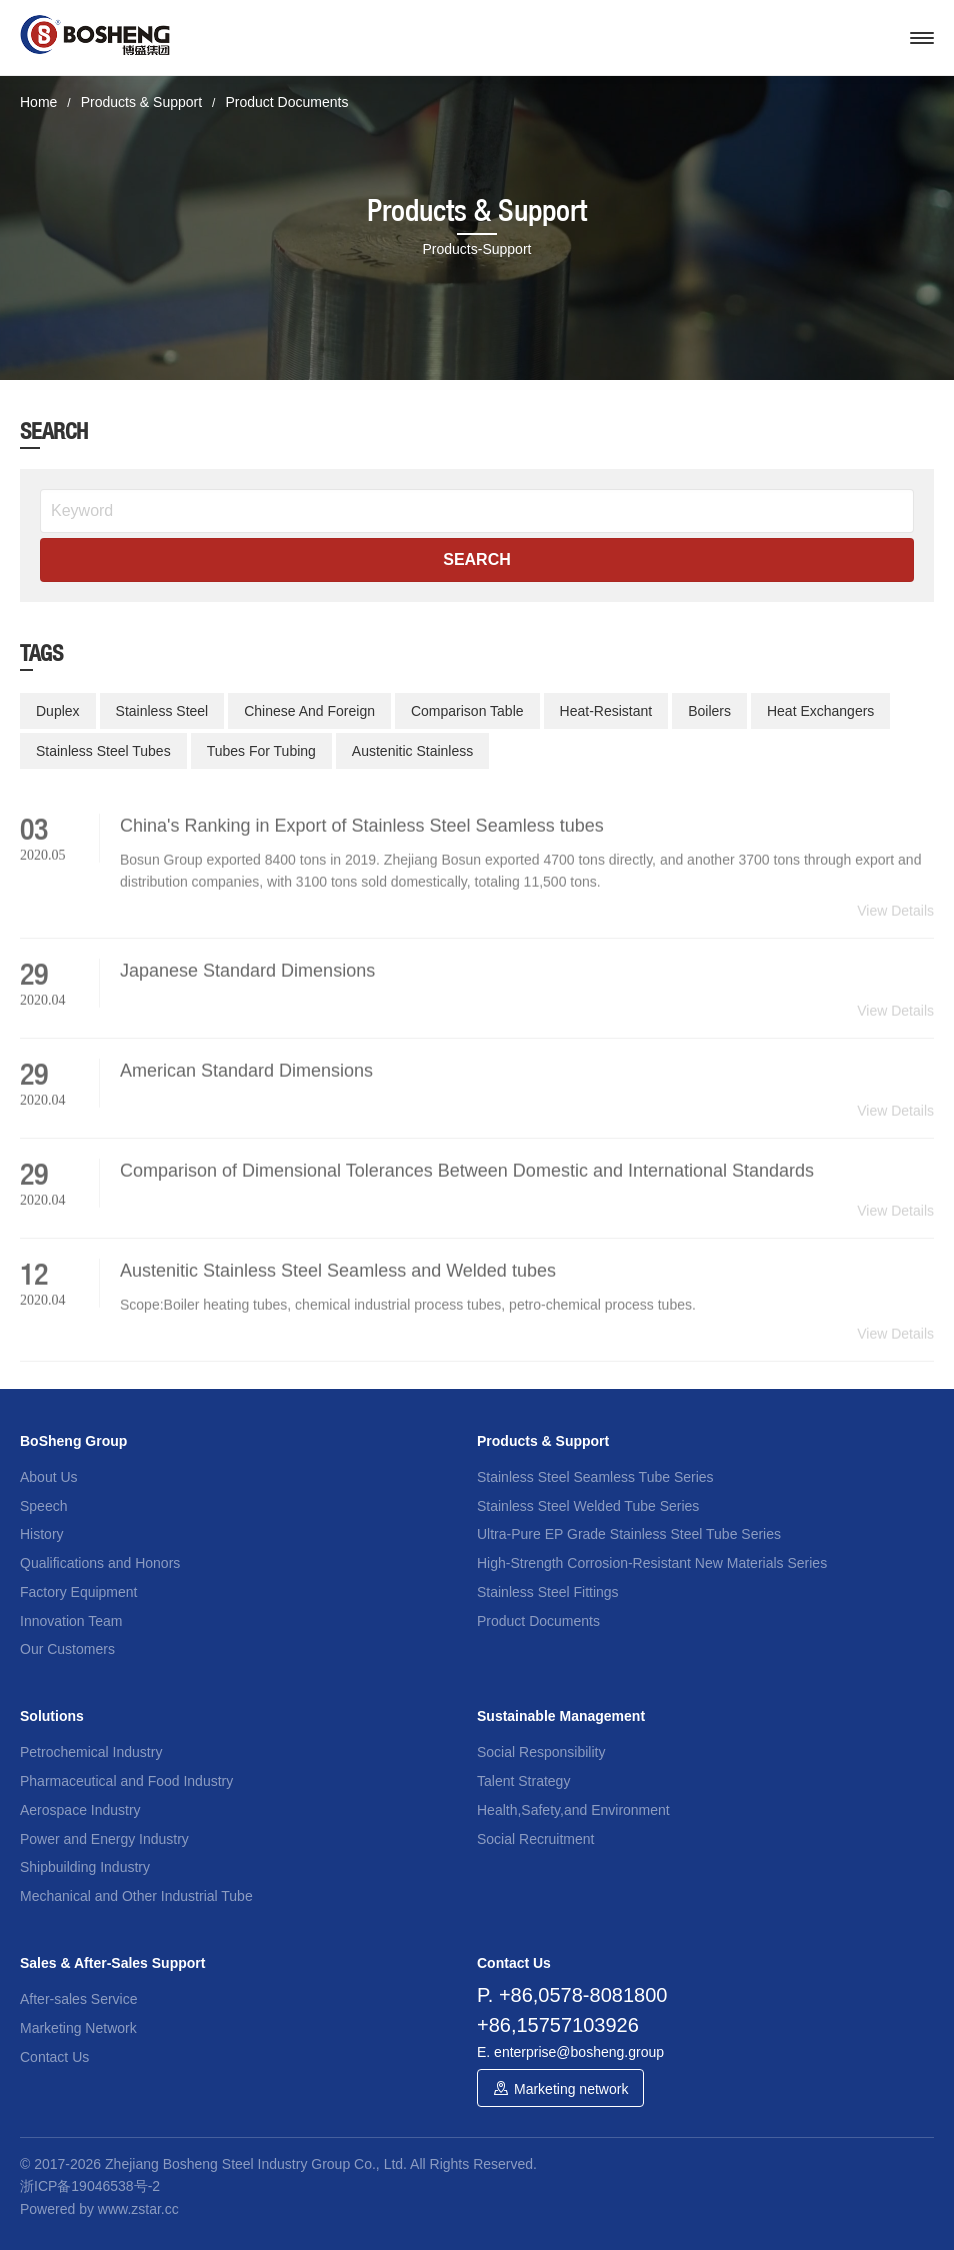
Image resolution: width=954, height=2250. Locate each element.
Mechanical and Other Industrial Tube (136, 1896)
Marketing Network (78, 2028)
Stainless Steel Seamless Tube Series (595, 1477)
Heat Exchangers (820, 711)
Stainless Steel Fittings (548, 1592)
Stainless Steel (162, 711)
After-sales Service (78, 1999)
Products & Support (141, 102)
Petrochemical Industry (91, 1752)
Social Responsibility (541, 1752)
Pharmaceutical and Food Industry (126, 1781)
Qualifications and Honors (100, 1563)
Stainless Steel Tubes (103, 751)
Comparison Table (467, 711)
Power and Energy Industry (104, 1839)
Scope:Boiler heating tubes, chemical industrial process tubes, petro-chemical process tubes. (408, 1320)
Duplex (58, 711)
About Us (49, 1477)
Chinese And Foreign (309, 711)
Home (38, 102)
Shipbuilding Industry (85, 1867)
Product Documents (286, 102)
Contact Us (54, 2057)
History (42, 1534)
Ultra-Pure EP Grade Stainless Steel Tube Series (629, 1534)
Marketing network (571, 2089)
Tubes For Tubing (261, 751)
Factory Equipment (79, 1592)
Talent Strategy (523, 1781)
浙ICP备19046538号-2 (90, 2186)
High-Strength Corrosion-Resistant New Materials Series (652, 1563)
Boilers (709, 711)
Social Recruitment (536, 1839)
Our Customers (67, 1649)
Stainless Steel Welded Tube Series (588, 1506)
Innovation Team (71, 1621)
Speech (43, 1506)
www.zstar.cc (138, 2209)
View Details (895, 925)
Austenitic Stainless (412, 751)
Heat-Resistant (606, 711)
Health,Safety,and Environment (573, 1810)
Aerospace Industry (80, 1810)
